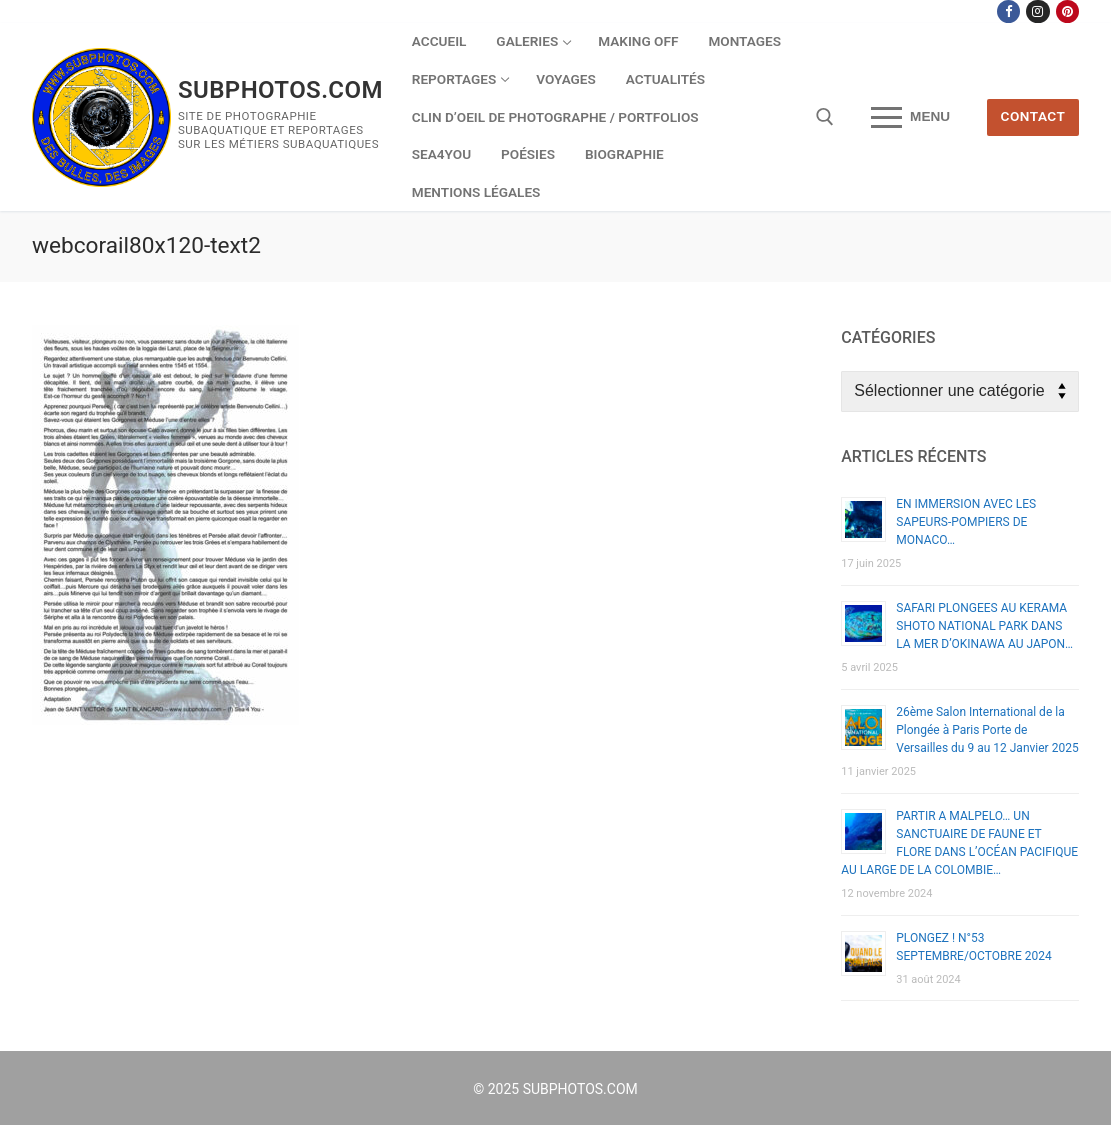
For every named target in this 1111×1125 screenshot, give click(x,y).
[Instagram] (1037, 11)
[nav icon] (910, 118)
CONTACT (1033, 116)
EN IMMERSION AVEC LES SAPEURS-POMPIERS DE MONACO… (966, 522)
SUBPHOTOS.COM (280, 90)
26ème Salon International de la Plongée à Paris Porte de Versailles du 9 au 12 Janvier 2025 (987, 730)
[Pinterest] (1067, 11)
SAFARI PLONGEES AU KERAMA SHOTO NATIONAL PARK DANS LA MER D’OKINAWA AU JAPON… (984, 626)
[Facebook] (1008, 11)
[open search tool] (825, 117)
